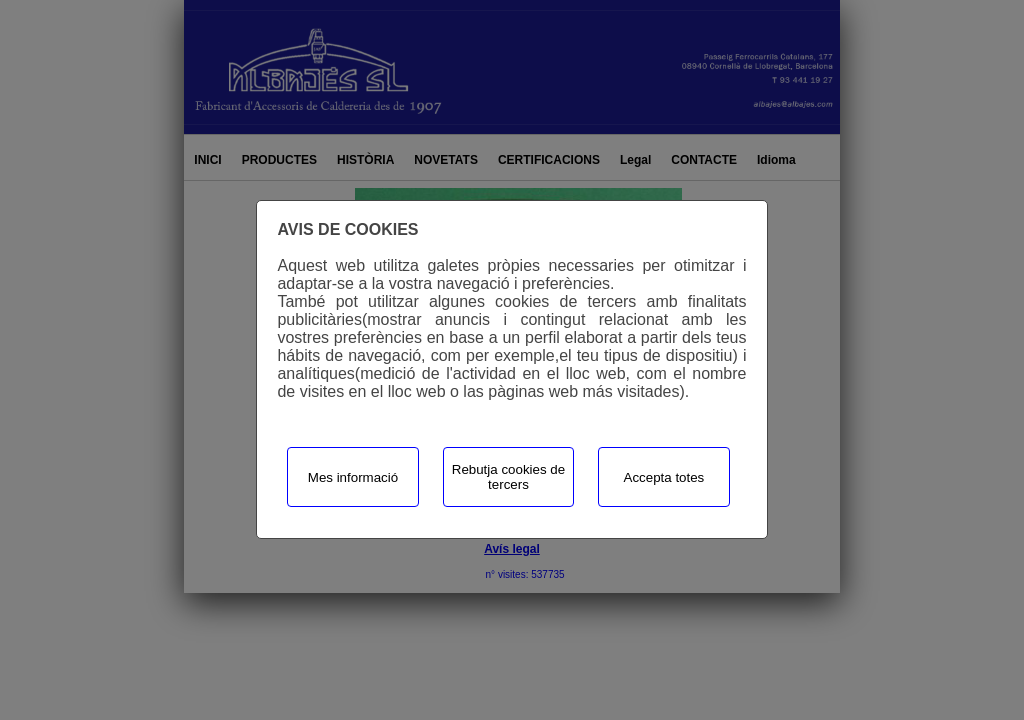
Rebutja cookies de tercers (508, 477)
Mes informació (353, 477)
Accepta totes (664, 477)
